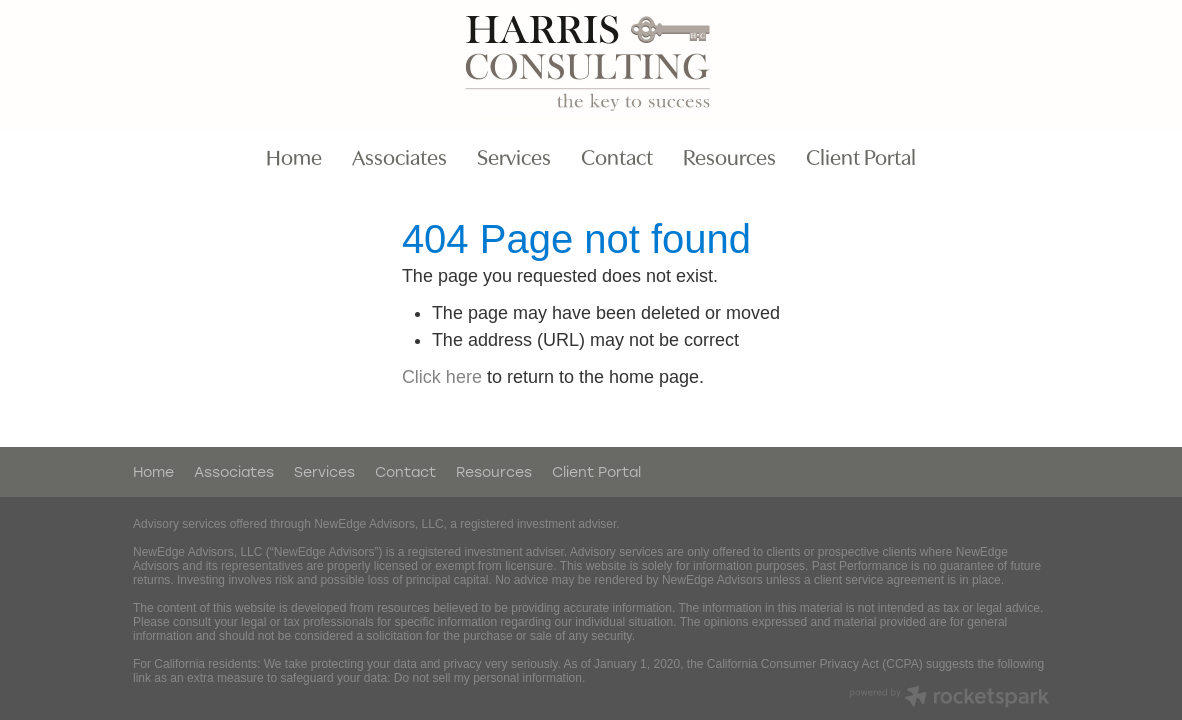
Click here (442, 377)
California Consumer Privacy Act (793, 664)
